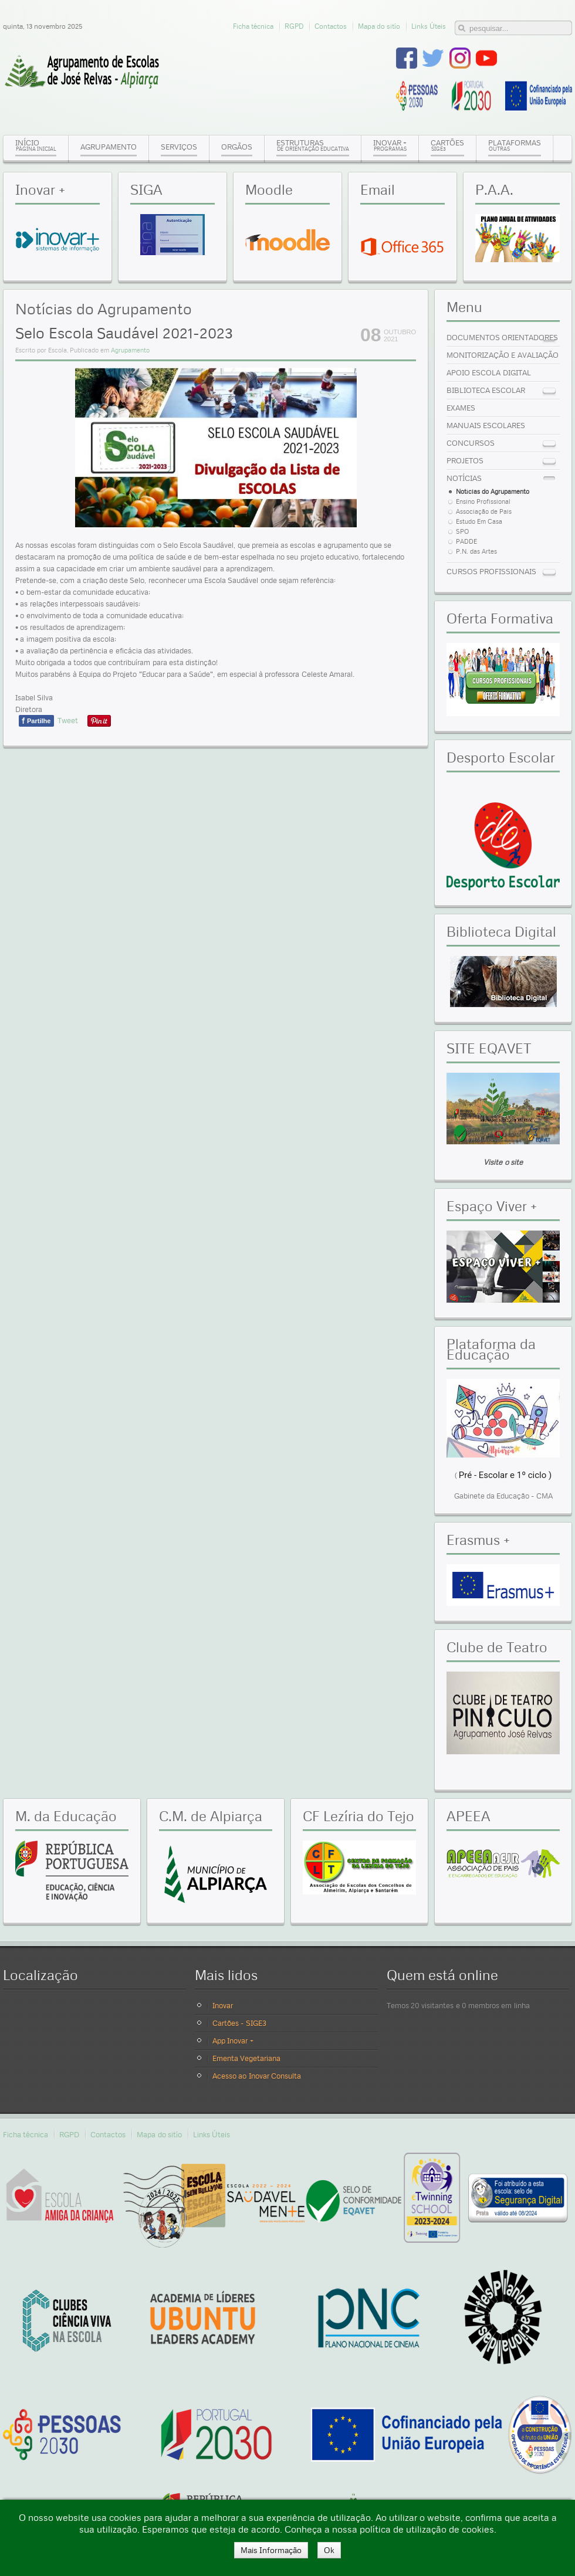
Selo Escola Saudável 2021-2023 (124, 333)
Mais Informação (271, 2550)
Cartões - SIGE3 (239, 2023)
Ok (329, 2550)
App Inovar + (232, 2040)
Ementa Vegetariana (246, 2058)
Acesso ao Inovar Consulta (256, 2075)
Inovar (222, 2005)
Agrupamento (130, 350)
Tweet (68, 720)
